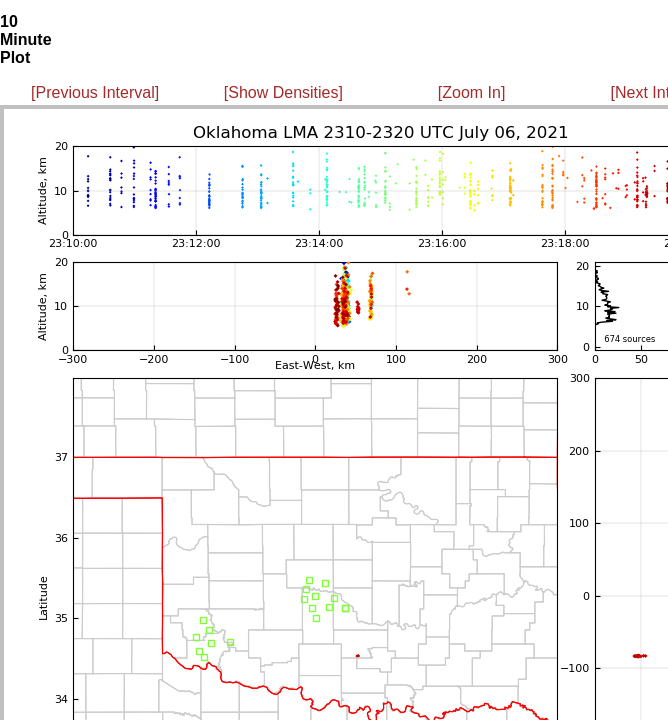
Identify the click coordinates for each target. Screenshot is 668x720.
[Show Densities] (283, 92)
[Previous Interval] (95, 92)
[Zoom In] (472, 92)
